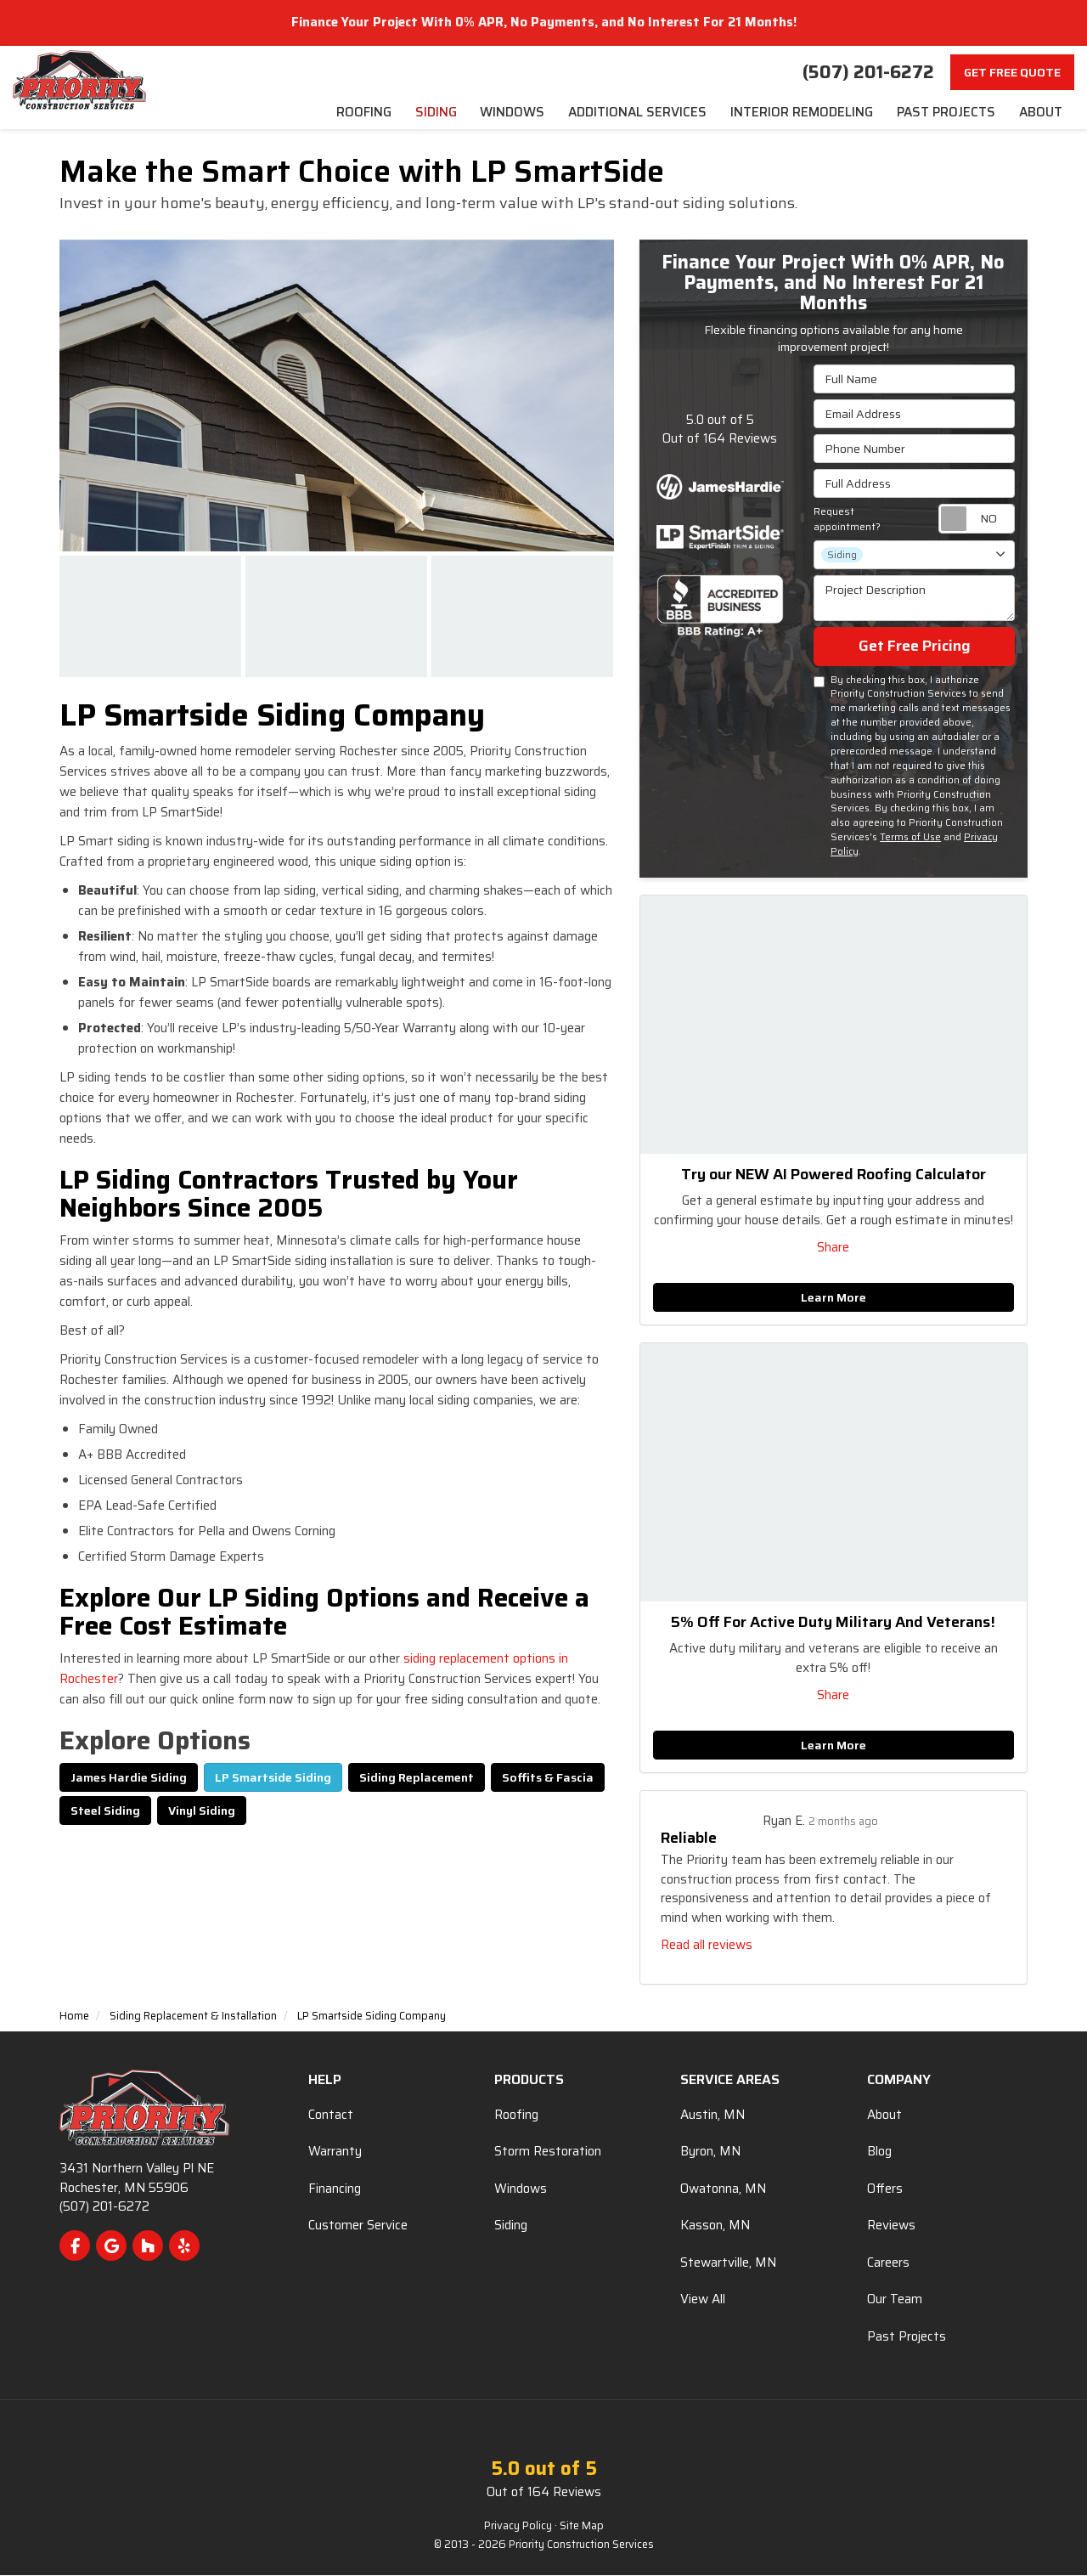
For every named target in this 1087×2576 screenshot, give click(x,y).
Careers (888, 2263)
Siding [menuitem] (431, 114)
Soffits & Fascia (548, 1778)
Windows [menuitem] (509, 114)
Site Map (582, 2526)
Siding (510, 2227)
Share (833, 1249)
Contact (330, 2115)
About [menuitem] (1040, 114)
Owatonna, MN (723, 2189)
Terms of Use (910, 838)
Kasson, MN (715, 2227)
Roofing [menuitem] (358, 114)
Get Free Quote (1012, 72)
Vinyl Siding (201, 1811)
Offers (885, 2189)
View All (702, 2301)
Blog (879, 2153)
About (884, 2115)
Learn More (833, 1298)
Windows (520, 2189)
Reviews (891, 2227)
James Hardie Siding (128, 1778)
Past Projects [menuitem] (944, 114)
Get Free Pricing (915, 646)
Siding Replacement (416, 1778)
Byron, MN (710, 2153)
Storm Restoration (547, 2153)
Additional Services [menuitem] (634, 114)
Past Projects (906, 2337)
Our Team (894, 2301)
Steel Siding (105, 1811)
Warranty (335, 2153)
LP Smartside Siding (273, 1778)
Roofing (516, 2115)
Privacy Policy (518, 2526)
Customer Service (358, 2227)
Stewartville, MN (728, 2263)
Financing (334, 2189)
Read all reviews (706, 1946)
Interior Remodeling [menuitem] (799, 114)
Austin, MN (712, 2115)
